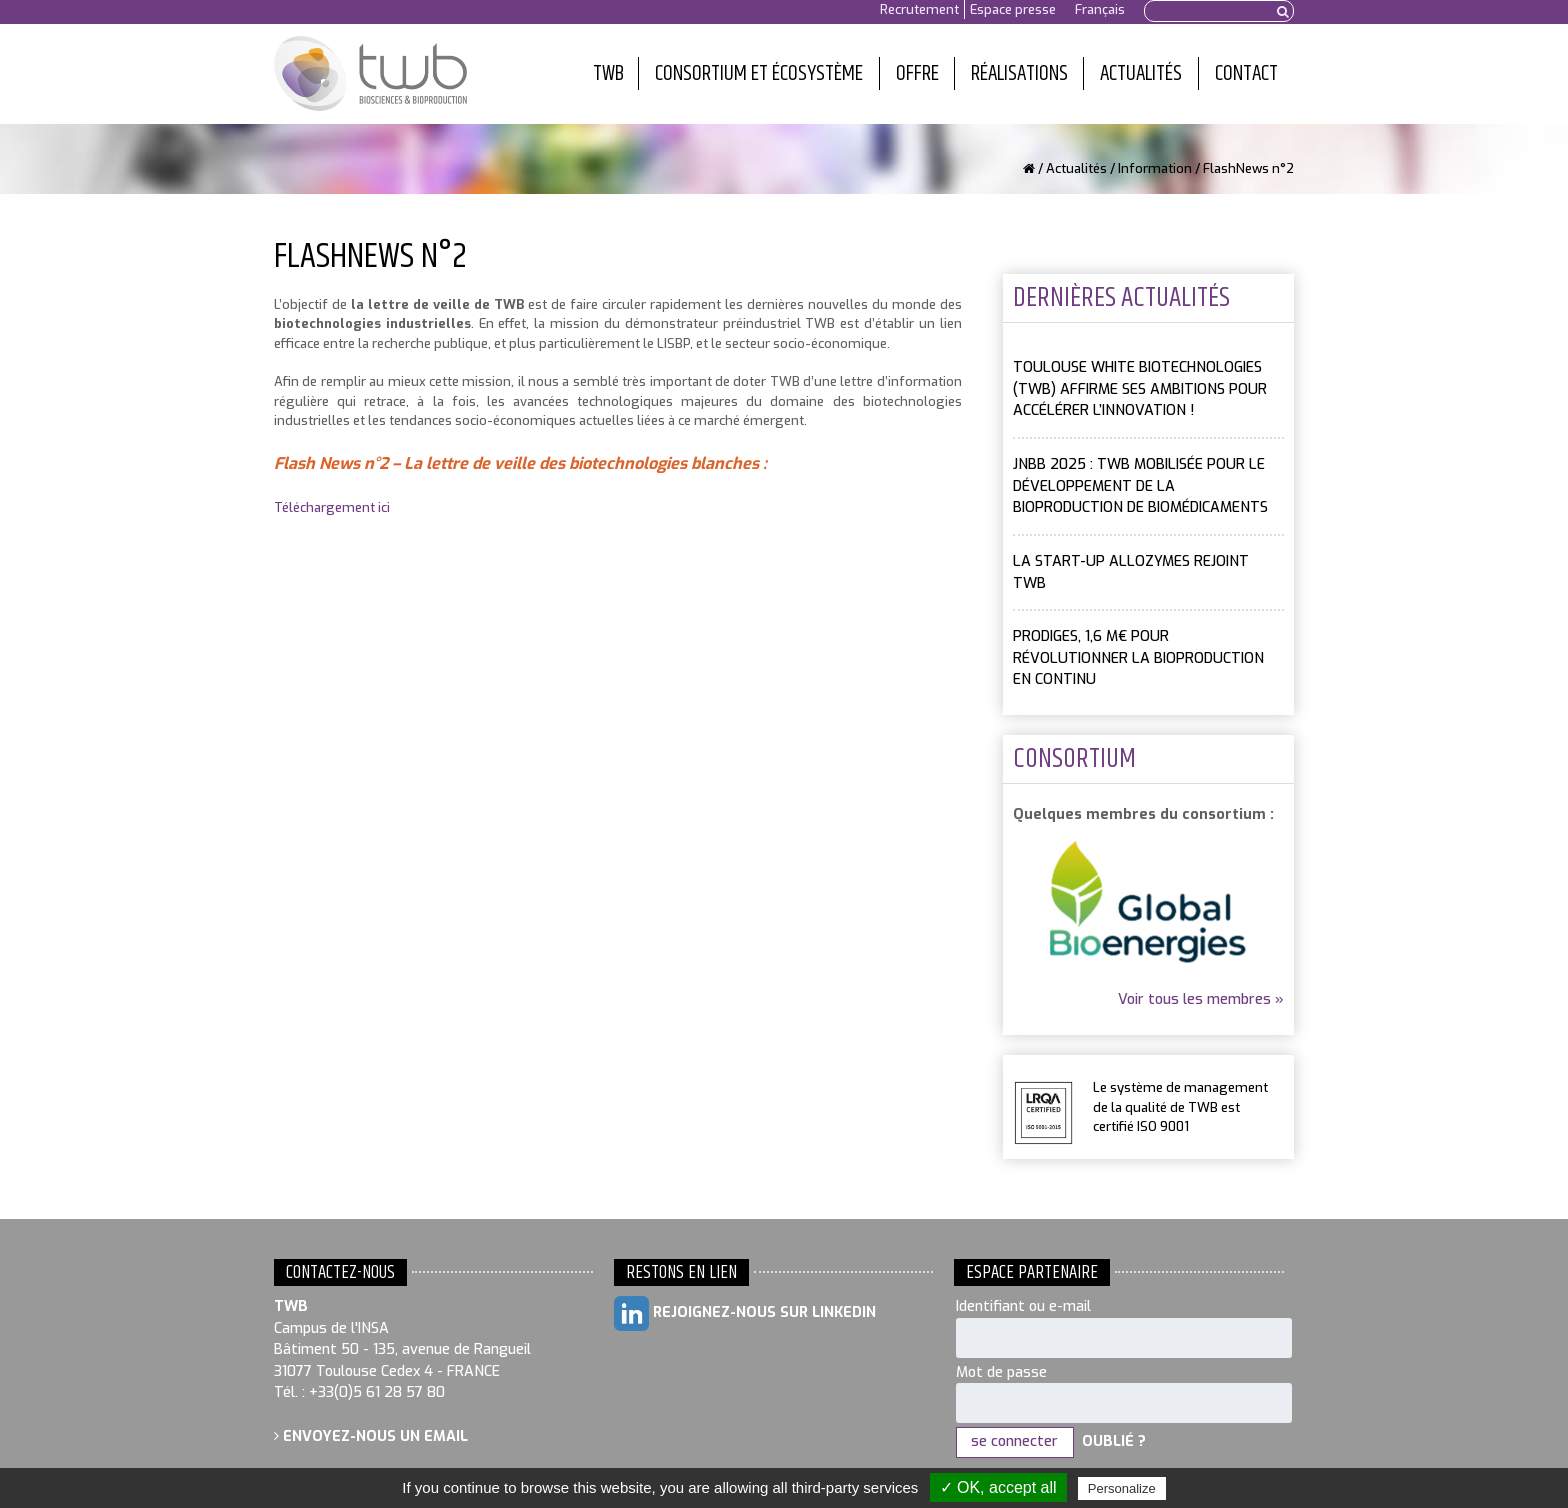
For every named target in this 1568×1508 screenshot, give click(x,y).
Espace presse (1013, 9)
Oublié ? (1114, 1441)
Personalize (1122, 1488)
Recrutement (919, 9)
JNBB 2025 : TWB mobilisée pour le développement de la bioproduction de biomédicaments (1140, 486)
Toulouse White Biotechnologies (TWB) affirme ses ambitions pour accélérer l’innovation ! (1140, 389)
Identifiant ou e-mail (1023, 1306)
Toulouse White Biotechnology (370, 74)
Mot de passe (1001, 1372)
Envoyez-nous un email (371, 1436)
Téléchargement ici (332, 507)
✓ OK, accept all (998, 1487)
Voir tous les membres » (1201, 999)
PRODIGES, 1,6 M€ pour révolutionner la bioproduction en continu (1138, 658)
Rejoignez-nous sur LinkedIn (745, 1313)
